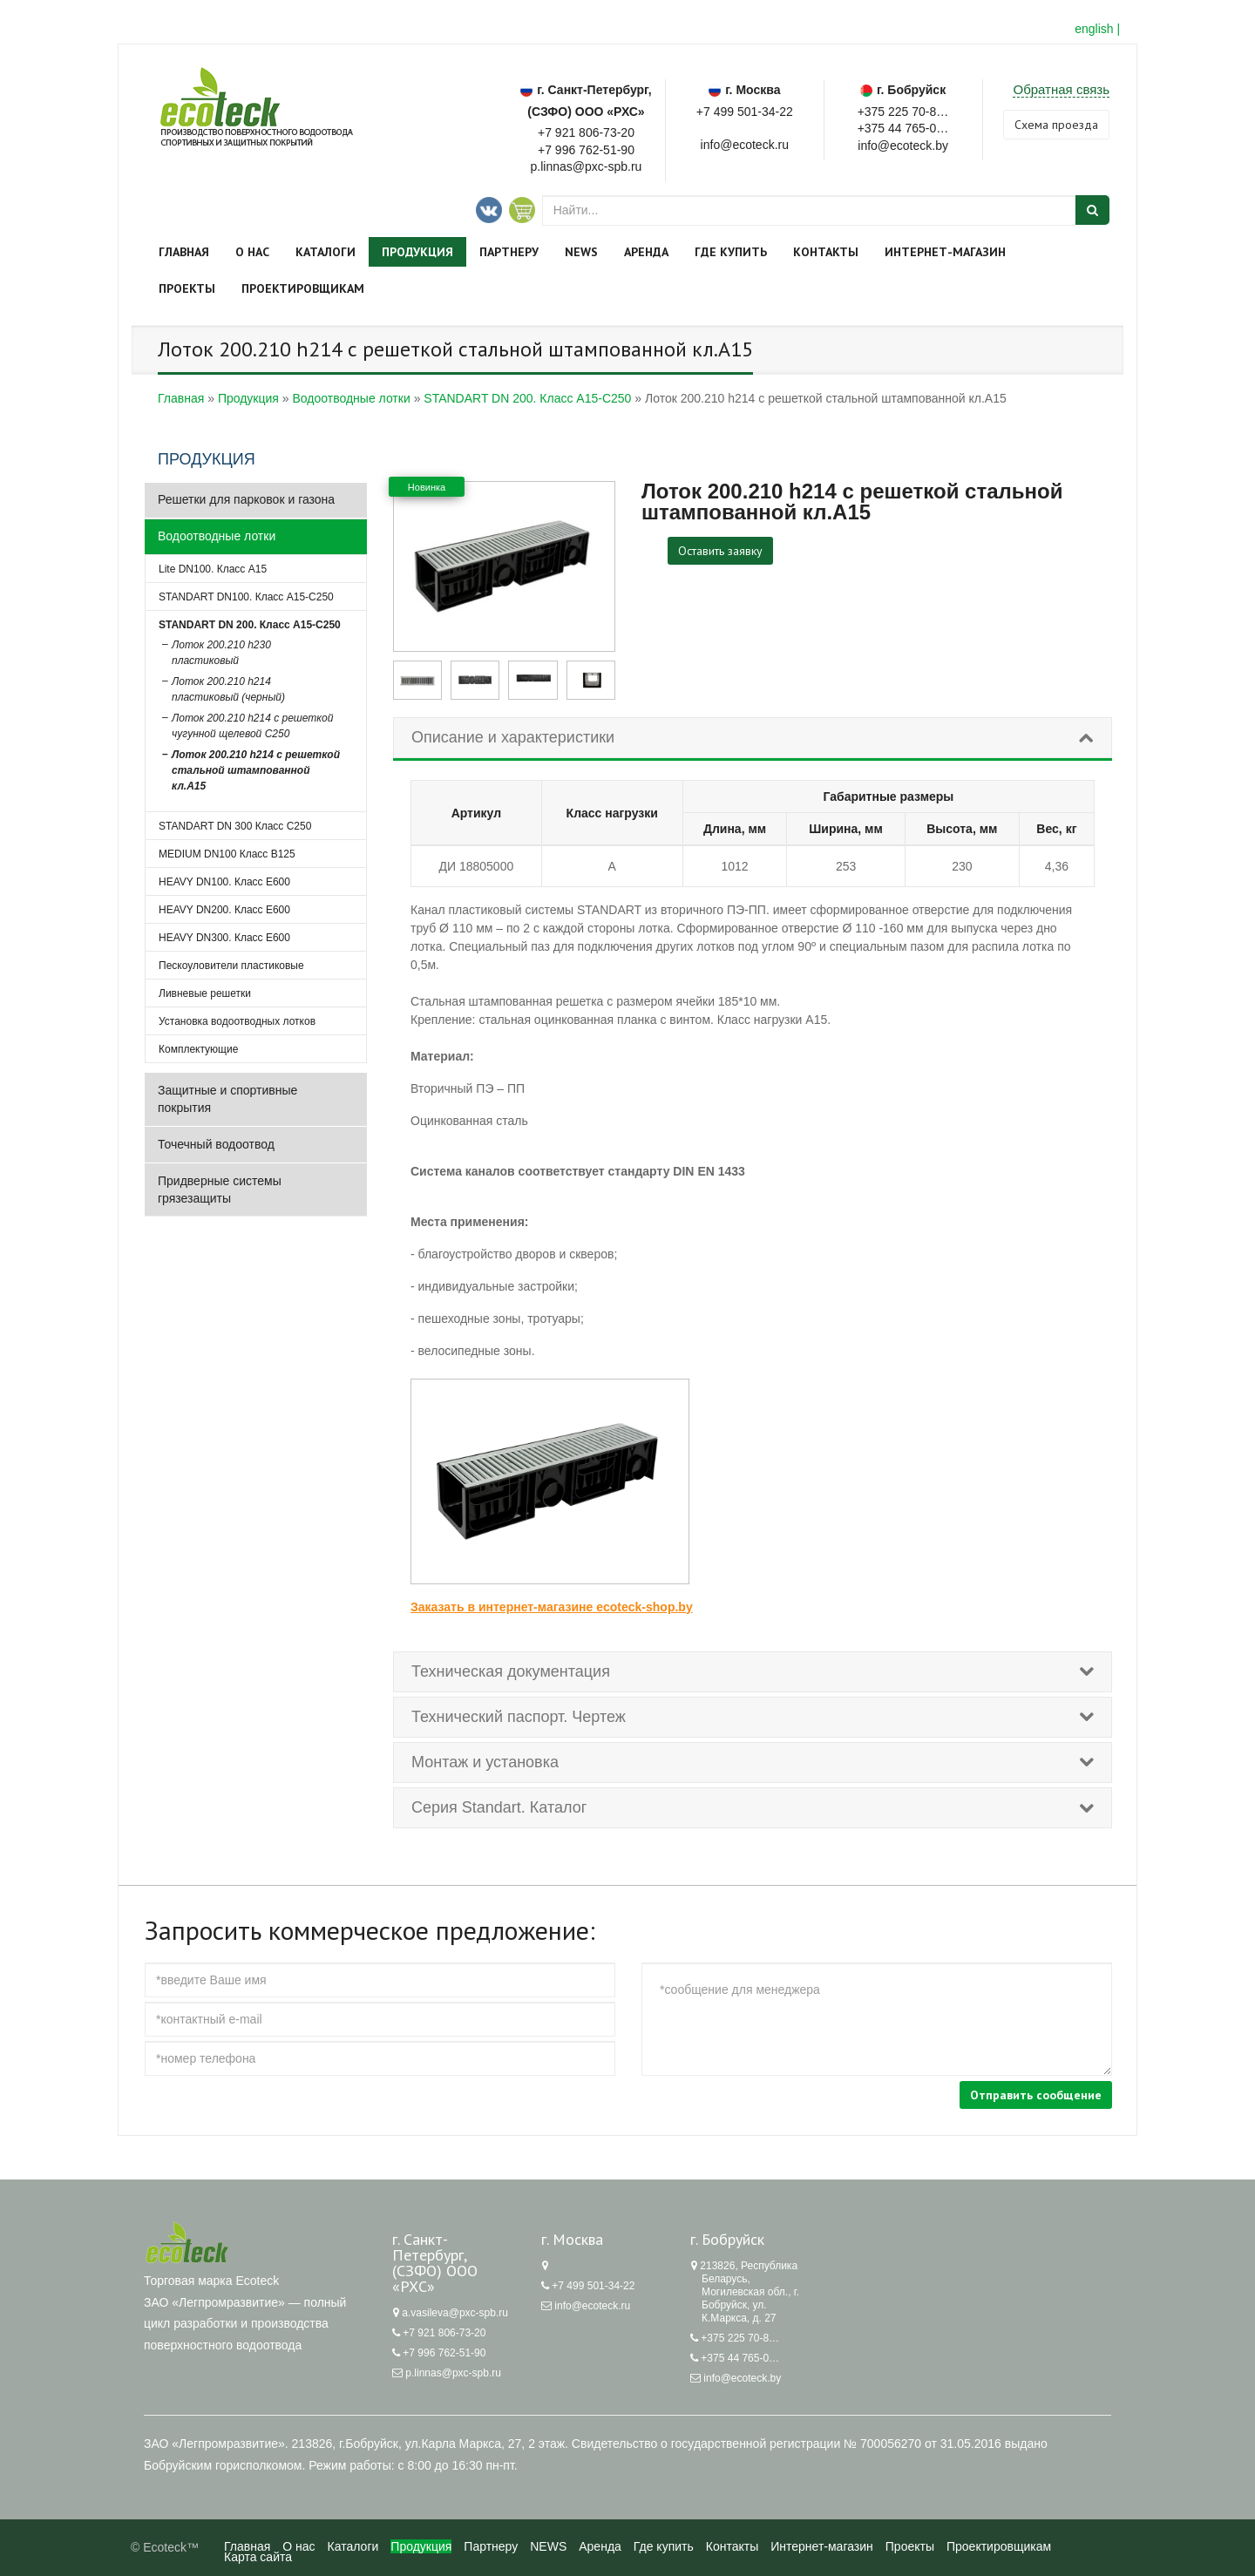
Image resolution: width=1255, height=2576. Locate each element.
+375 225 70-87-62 (903, 110)
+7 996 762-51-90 (586, 150)
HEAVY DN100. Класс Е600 (224, 882)
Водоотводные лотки (216, 536)
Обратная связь (1061, 89)
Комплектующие (198, 1049)
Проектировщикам (302, 288)
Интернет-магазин (945, 252)
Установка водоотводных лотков (237, 1021)
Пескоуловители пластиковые (231, 965)
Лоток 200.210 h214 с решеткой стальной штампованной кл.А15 (256, 770)
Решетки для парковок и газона (246, 499)
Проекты (187, 288)
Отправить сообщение (1036, 2095)
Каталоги (325, 252)
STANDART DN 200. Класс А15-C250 (250, 625)
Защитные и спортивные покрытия (227, 1099)
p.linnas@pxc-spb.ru (453, 2373)
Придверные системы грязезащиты (220, 1189)
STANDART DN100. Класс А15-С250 (246, 597)
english (1094, 29)
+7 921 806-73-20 (586, 132)
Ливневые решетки (205, 993)
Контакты (825, 252)
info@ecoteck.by (742, 2378)
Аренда (646, 252)
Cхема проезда (1056, 124)
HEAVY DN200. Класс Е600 (224, 910)
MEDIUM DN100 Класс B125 (227, 854)
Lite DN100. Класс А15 (213, 569)
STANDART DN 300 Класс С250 (235, 826)
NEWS (581, 252)
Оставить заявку (720, 551)
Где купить (731, 252)
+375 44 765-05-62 (903, 126)
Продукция (417, 252)
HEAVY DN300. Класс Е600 (224, 938)
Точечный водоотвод (216, 1144)
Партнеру (509, 252)
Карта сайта (258, 2557)
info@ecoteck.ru (592, 2306)
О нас (252, 252)
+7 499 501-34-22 (744, 112)
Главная (184, 252)
